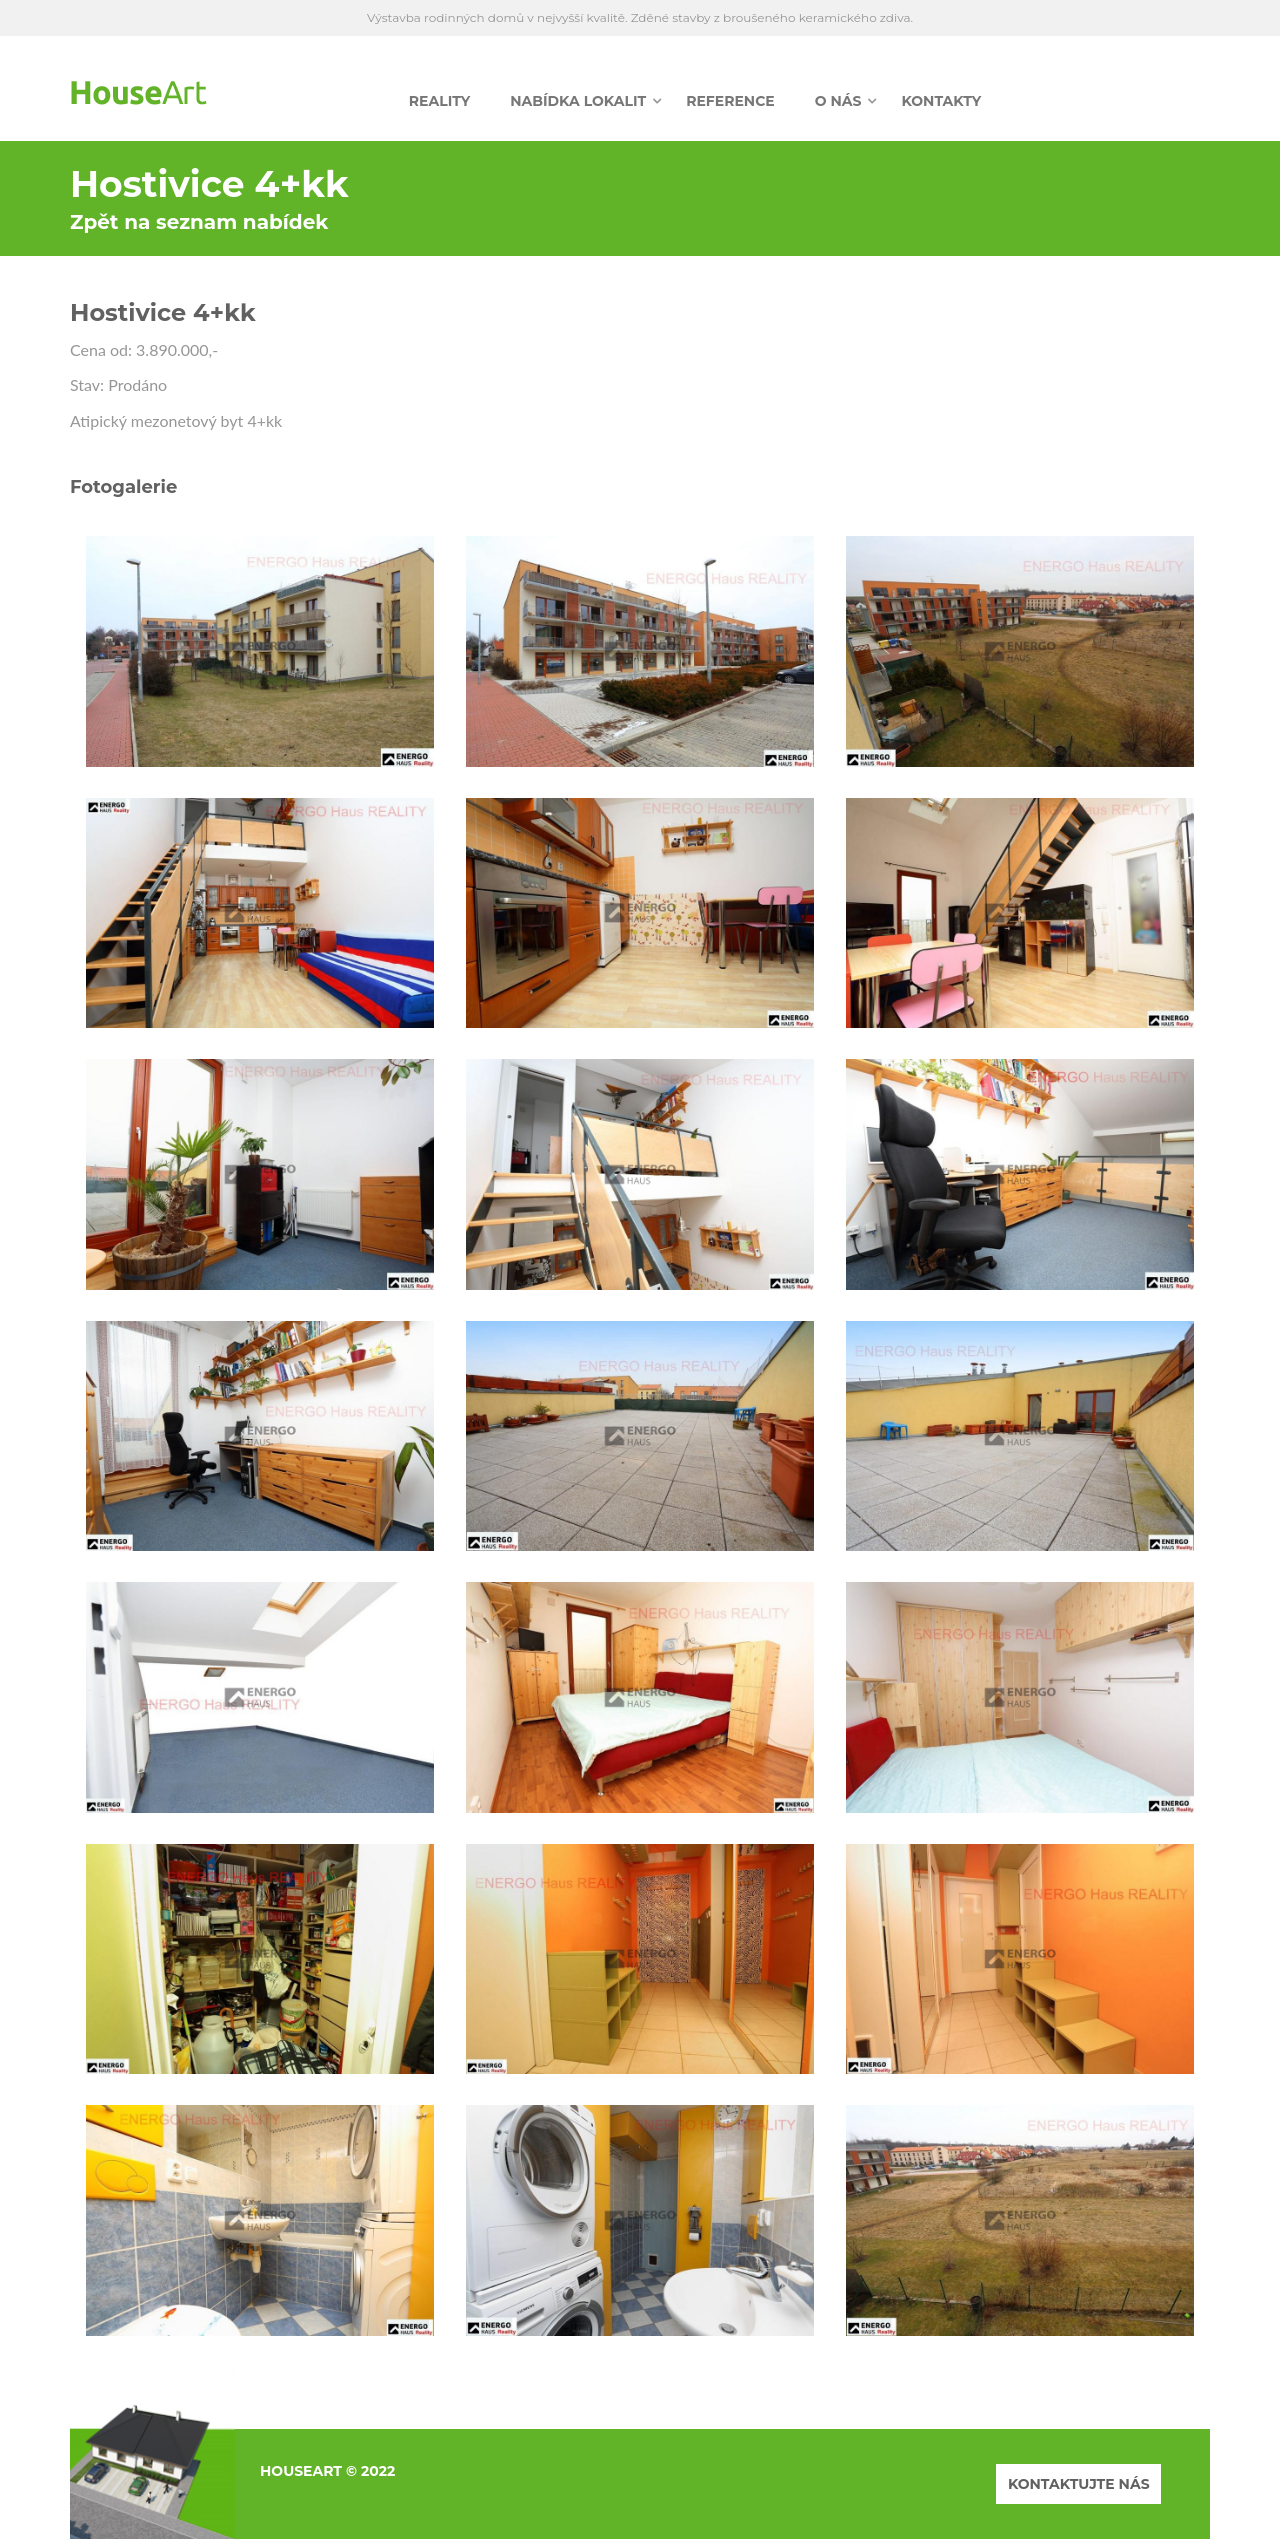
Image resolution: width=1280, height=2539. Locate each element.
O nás (838, 101)
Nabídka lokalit (578, 101)
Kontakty (941, 101)
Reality (439, 101)
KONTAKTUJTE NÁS (1079, 2484)
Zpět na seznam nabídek (199, 222)
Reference (730, 101)
